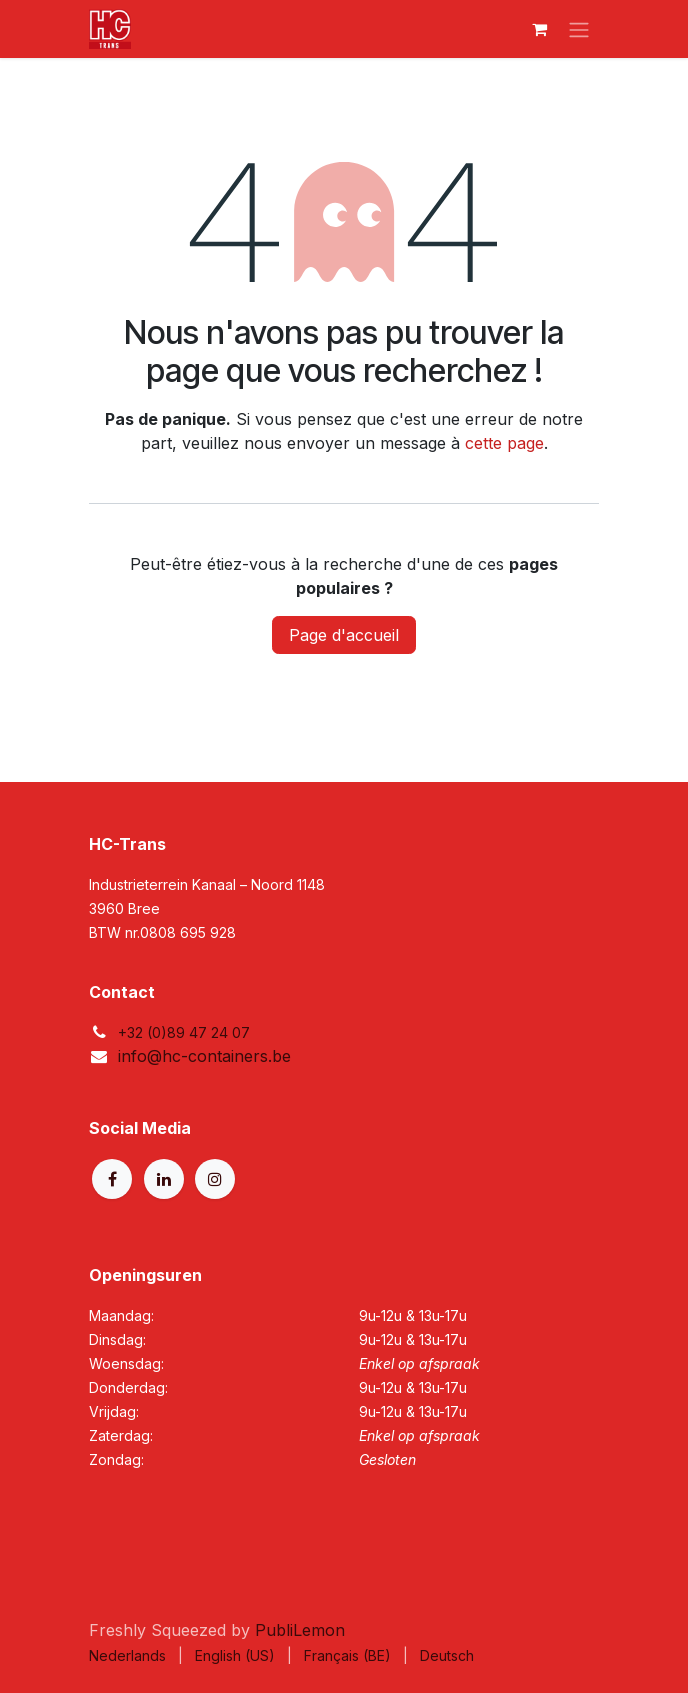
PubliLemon (300, 1630)
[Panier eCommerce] (539, 29)
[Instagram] (215, 1179)
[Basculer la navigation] (579, 29)
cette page (504, 443)
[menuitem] (127, 1655)
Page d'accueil (344, 635)
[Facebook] (112, 1179)
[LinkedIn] (164, 1179)
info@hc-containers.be (204, 1056)
